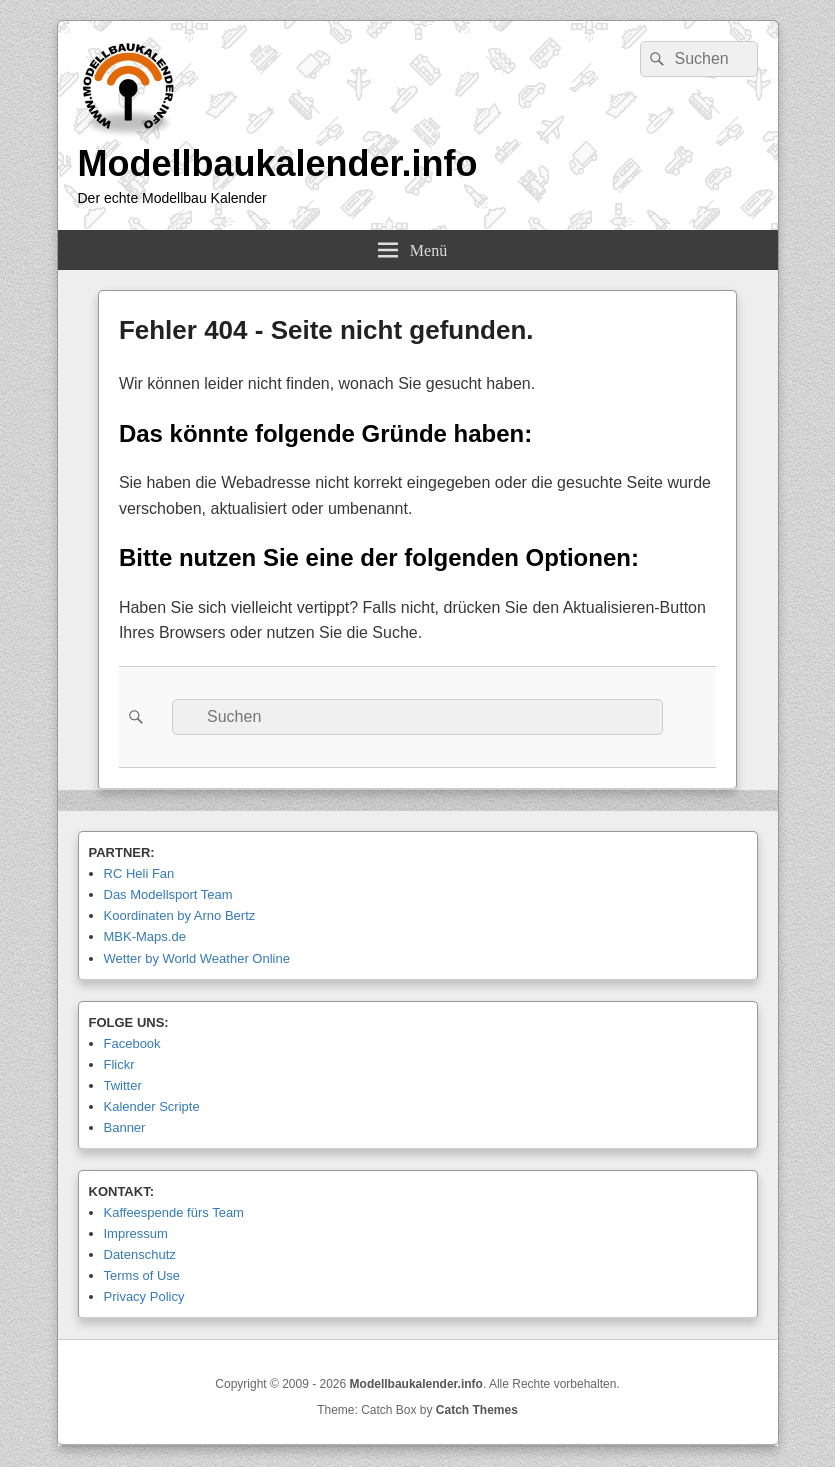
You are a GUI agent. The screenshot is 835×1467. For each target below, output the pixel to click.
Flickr (119, 1064)
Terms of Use (142, 1275)
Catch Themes (477, 1410)
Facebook (132, 1043)
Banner (125, 1127)
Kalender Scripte (152, 1106)
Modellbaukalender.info (278, 163)
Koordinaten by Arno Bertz (180, 915)
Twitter (123, 1085)
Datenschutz (140, 1254)
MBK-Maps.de (145, 936)
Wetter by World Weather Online (197, 958)
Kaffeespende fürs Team (174, 1212)
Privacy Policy (144, 1296)
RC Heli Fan (139, 873)
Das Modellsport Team (168, 894)
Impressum (136, 1233)
